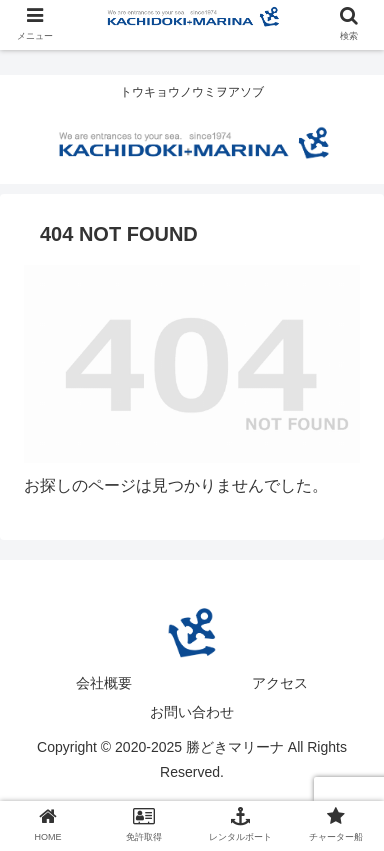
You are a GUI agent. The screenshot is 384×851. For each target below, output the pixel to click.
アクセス (280, 683)
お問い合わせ (192, 712)
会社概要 (104, 683)
